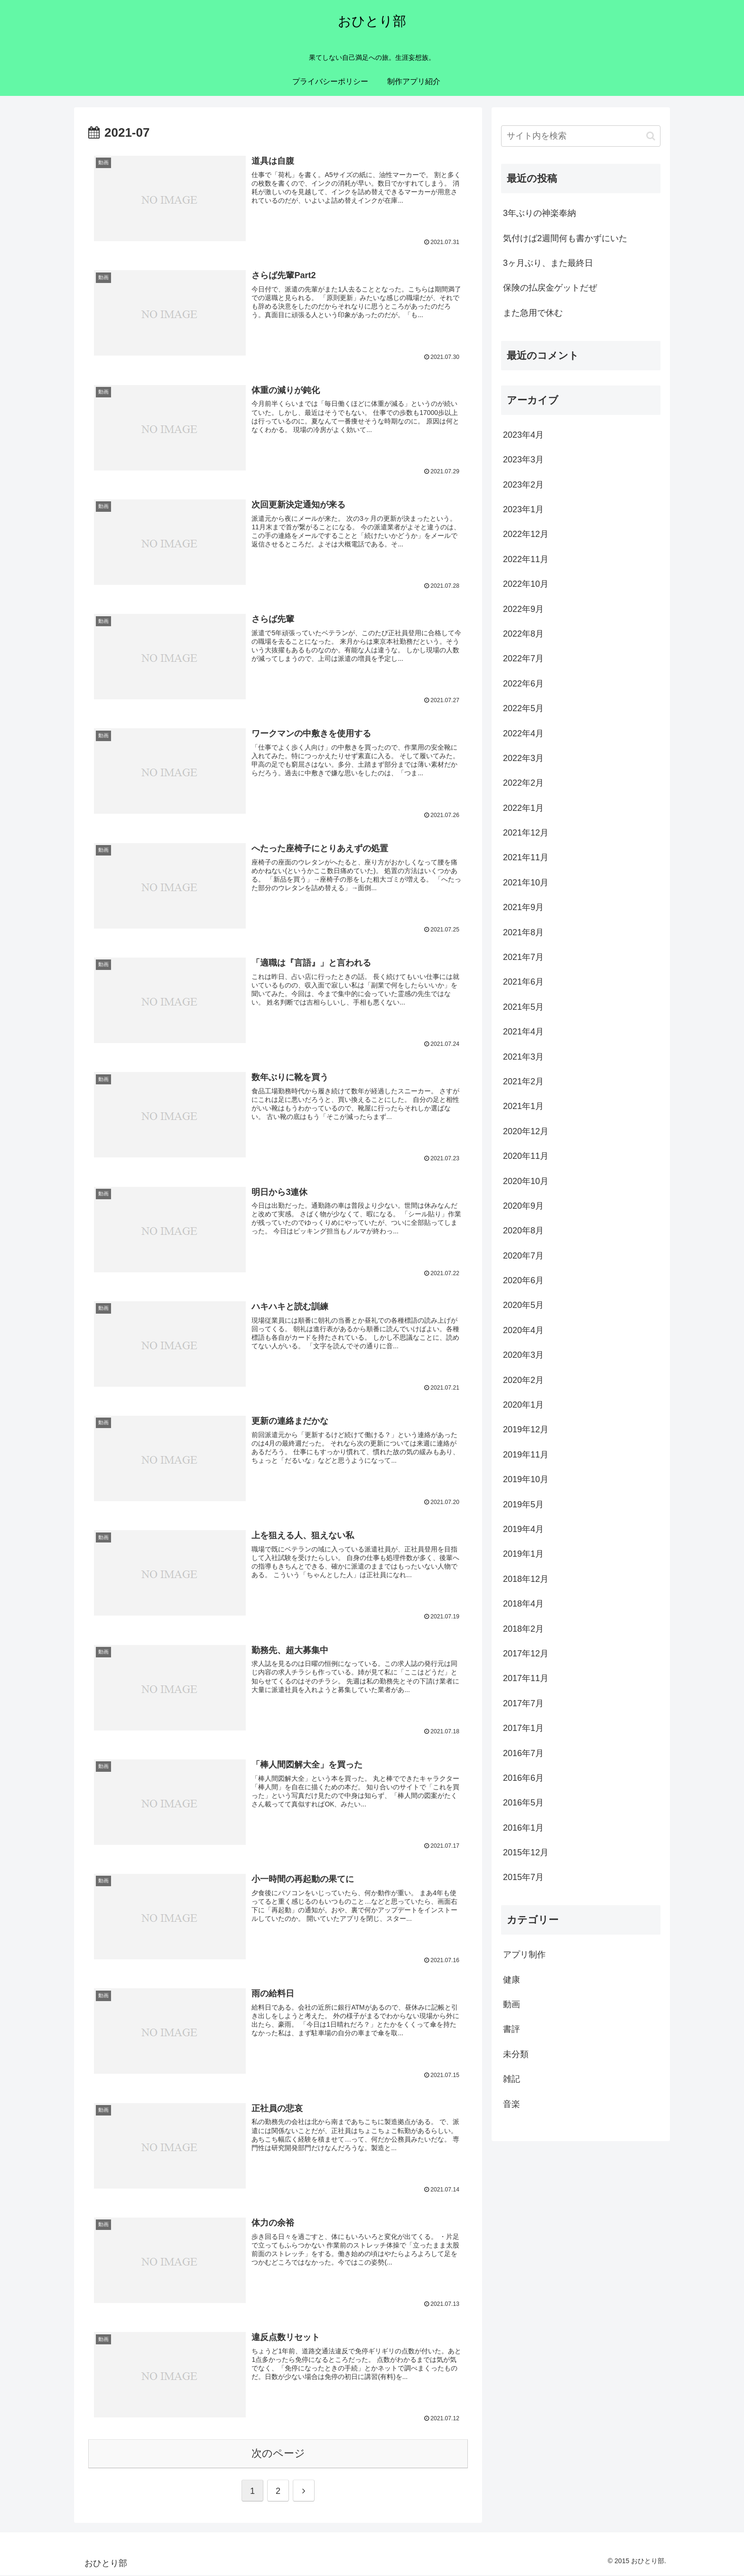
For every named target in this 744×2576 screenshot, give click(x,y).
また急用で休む (533, 313)
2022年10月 (526, 584)
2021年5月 (523, 1007)
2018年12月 (526, 1579)
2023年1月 (523, 509)
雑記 (511, 2079)
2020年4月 (523, 1330)
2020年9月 (523, 1206)
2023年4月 (523, 435)
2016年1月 (523, 1828)
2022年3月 (523, 758)
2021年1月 (523, 1106)
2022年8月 (523, 634)
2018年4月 (523, 1603)
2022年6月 (523, 683)
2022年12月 (526, 534)
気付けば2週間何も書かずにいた (565, 238)
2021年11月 (526, 857)
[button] (650, 136)
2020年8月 (523, 1230)
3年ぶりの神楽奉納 (539, 213)
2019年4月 (523, 1529)
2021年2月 (523, 1081)
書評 (511, 2029)
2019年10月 (526, 1479)
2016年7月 (523, 1753)
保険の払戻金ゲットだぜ (550, 287)
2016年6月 (523, 1778)
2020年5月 (523, 1305)
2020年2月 (523, 1380)
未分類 (516, 2054)
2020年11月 (526, 1156)
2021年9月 (523, 907)
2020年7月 (523, 1255)
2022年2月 (523, 783)
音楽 (511, 2104)
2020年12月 (526, 1131)
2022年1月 (523, 808)
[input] (580, 136)
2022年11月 (526, 559)
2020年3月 (523, 1355)
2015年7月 (523, 1877)
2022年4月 (523, 733)
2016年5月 (523, 1802)
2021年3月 (523, 1057)
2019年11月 (526, 1454)
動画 (511, 2004)
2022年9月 (523, 609)
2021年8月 (523, 932)
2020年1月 (523, 1405)
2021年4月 (523, 1031)
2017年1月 (523, 1728)
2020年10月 (526, 1181)
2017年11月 (526, 1678)
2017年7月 (523, 1703)
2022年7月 (523, 658)
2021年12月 (526, 832)
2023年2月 (523, 484)
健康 (511, 1979)
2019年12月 (526, 1429)
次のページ (278, 2455)
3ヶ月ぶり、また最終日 (548, 263)
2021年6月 (523, 982)
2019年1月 (523, 1554)
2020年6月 (523, 1280)
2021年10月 (526, 882)
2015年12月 (526, 1852)
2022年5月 (523, 708)
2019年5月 (523, 1504)
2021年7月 (523, 957)
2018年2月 (523, 1629)
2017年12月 (526, 1653)
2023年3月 (523, 459)
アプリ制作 (524, 1954)
